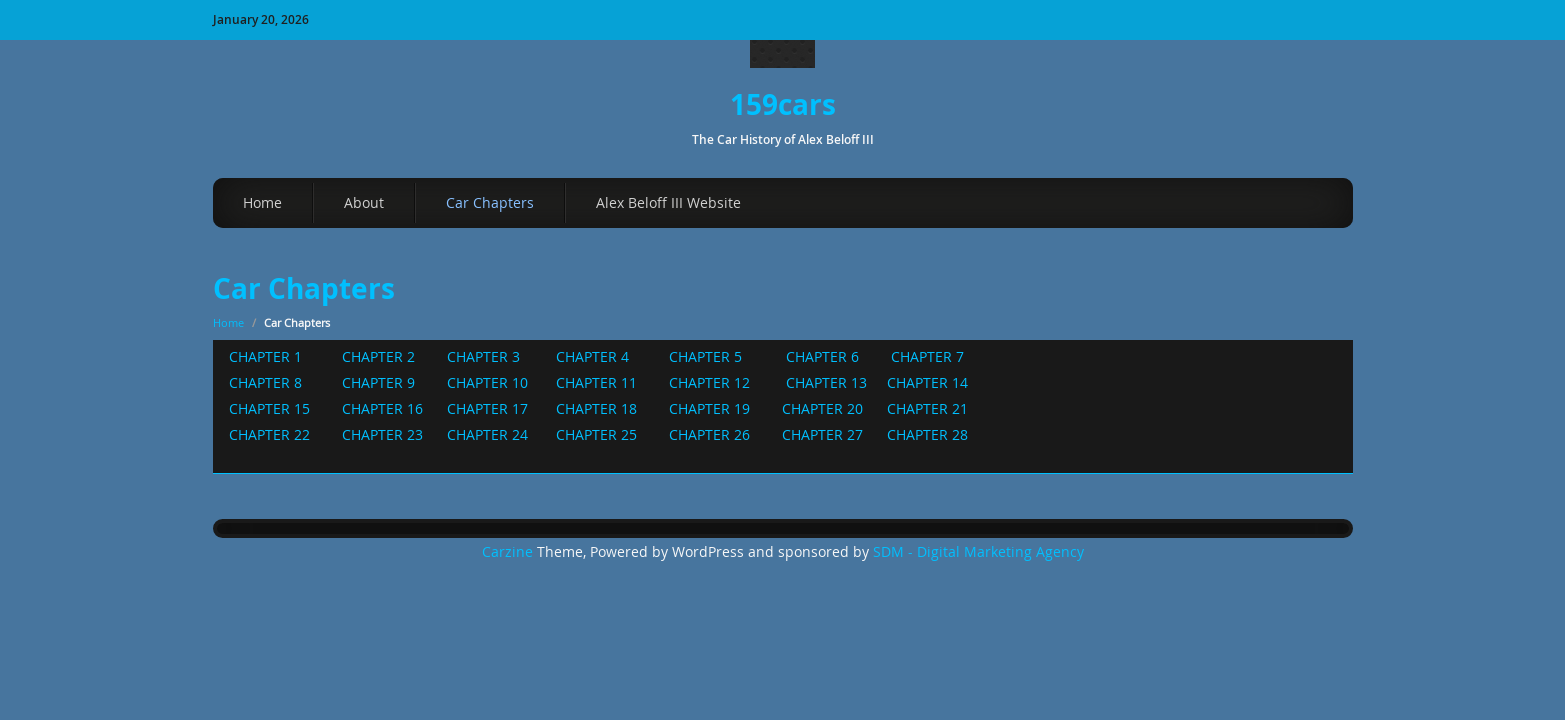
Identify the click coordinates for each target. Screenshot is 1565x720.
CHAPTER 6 (822, 356)
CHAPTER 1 (265, 356)
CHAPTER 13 (828, 382)
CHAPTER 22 (275, 434)
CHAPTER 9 (380, 382)
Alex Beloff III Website (668, 202)
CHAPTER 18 (592, 408)
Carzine (509, 552)
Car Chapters (490, 202)
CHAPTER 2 (382, 356)
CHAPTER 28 (927, 434)
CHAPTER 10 (487, 382)
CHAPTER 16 (382, 408)
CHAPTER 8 (267, 382)
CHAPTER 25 (598, 434)
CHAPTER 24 (489, 434)
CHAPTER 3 (483, 356)
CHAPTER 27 (824, 434)
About (364, 202)
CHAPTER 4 (590, 356)
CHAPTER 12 (713, 382)
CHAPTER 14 (927, 382)
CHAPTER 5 (707, 356)
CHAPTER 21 (923, 408)
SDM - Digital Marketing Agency (978, 552)
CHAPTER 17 (489, 408)
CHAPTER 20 (826, 408)
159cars (783, 104)
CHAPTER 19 (709, 408)
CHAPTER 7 (925, 356)
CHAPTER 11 (600, 382)
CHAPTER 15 (271, 408)
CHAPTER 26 (707, 434)
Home (262, 202)
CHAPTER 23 (380, 434)
